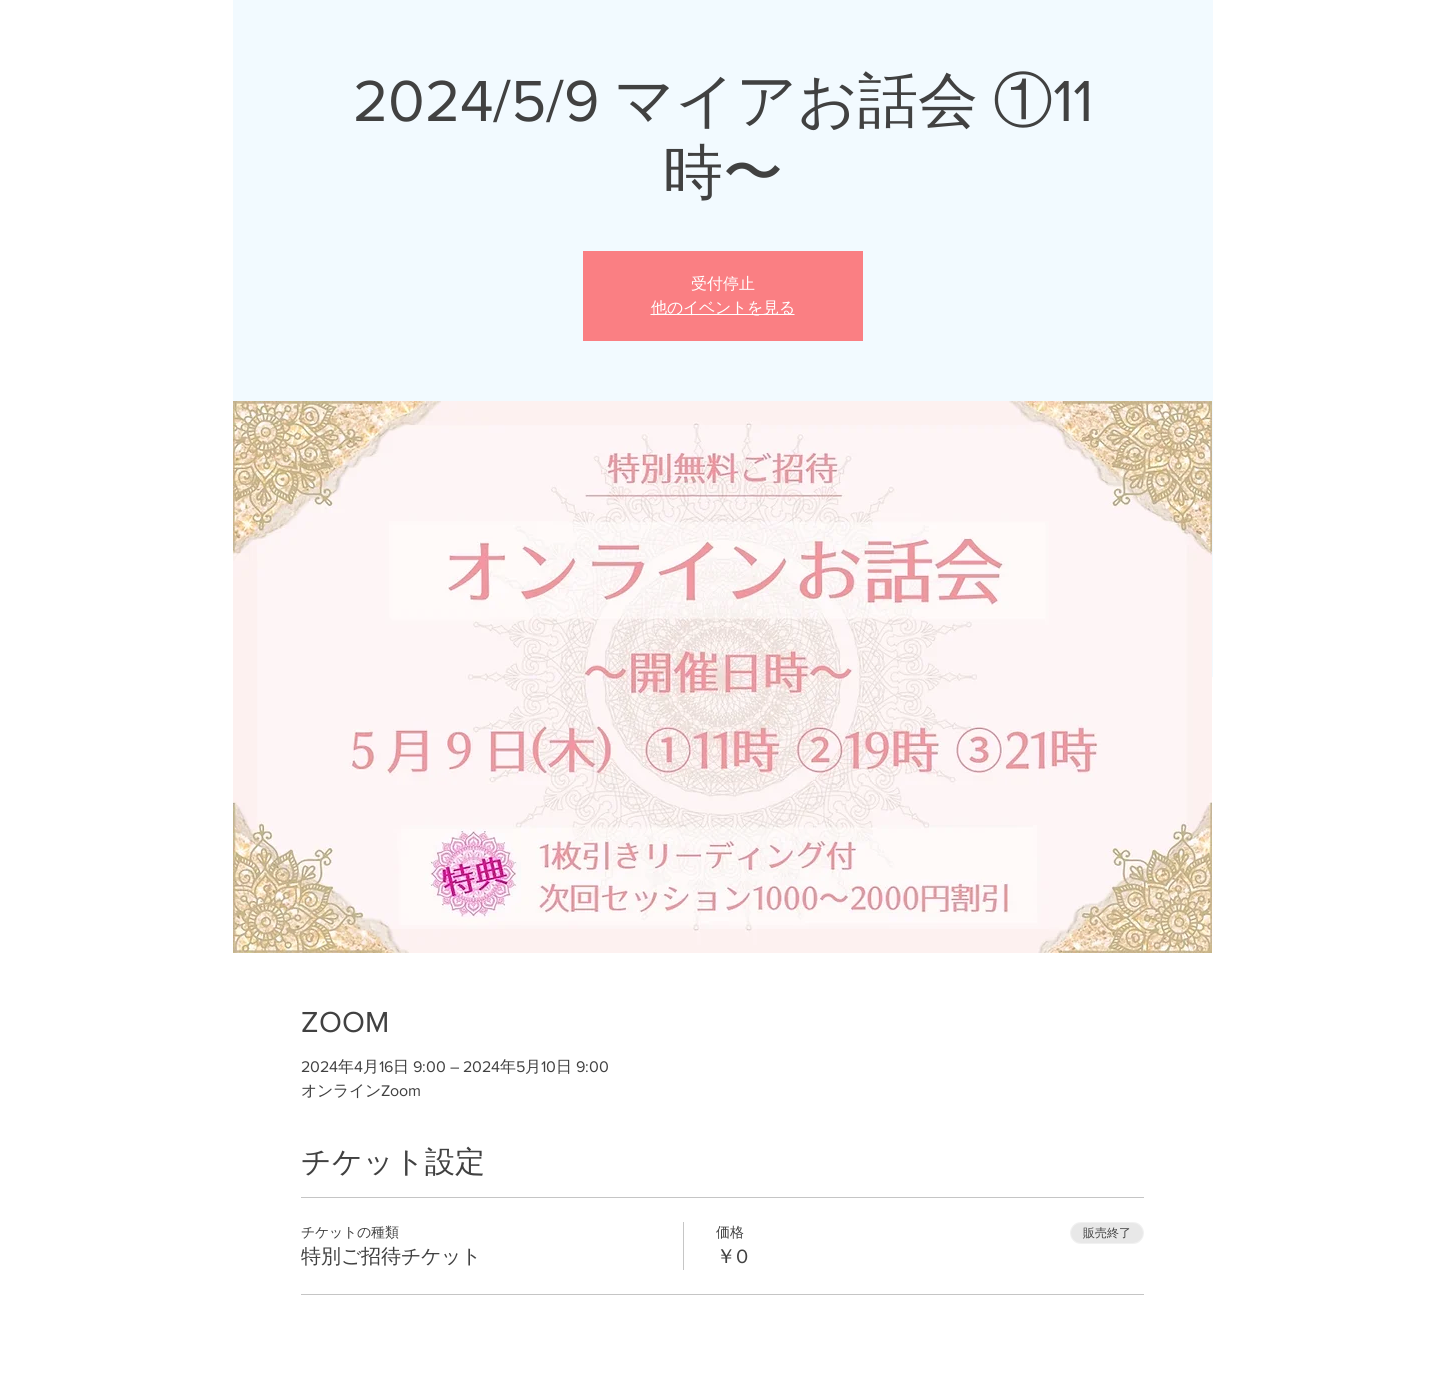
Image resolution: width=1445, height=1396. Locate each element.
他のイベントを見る (723, 307)
